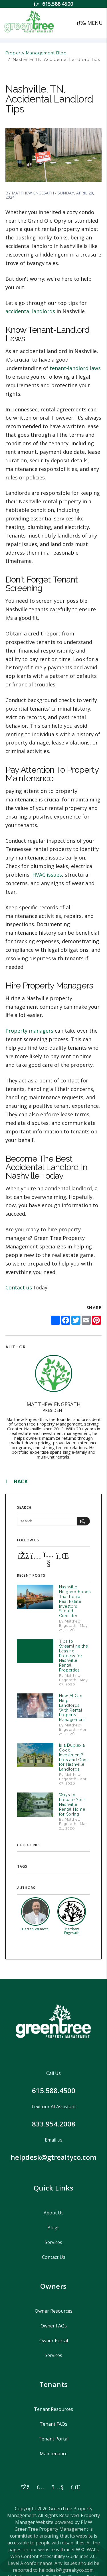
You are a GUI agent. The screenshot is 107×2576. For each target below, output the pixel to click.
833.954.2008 (53, 2123)
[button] (23, 1555)
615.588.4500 (57, 3)
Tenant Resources (53, 2409)
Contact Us (53, 2257)
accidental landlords (30, 311)
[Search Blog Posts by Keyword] (47, 1521)
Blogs (53, 2227)
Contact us (18, 1287)
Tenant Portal (53, 2439)
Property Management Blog (36, 53)
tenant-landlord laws (75, 368)
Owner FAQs (54, 2326)
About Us (54, 2213)
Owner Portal (53, 2340)
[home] (29, 22)
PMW (86, 2522)
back (16, 1481)
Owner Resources (53, 2311)
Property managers (29, 1030)
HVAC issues (47, 874)
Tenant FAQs (53, 2424)
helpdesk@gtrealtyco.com (53, 2157)
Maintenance (54, 2453)
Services (53, 2242)
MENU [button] (90, 22)
